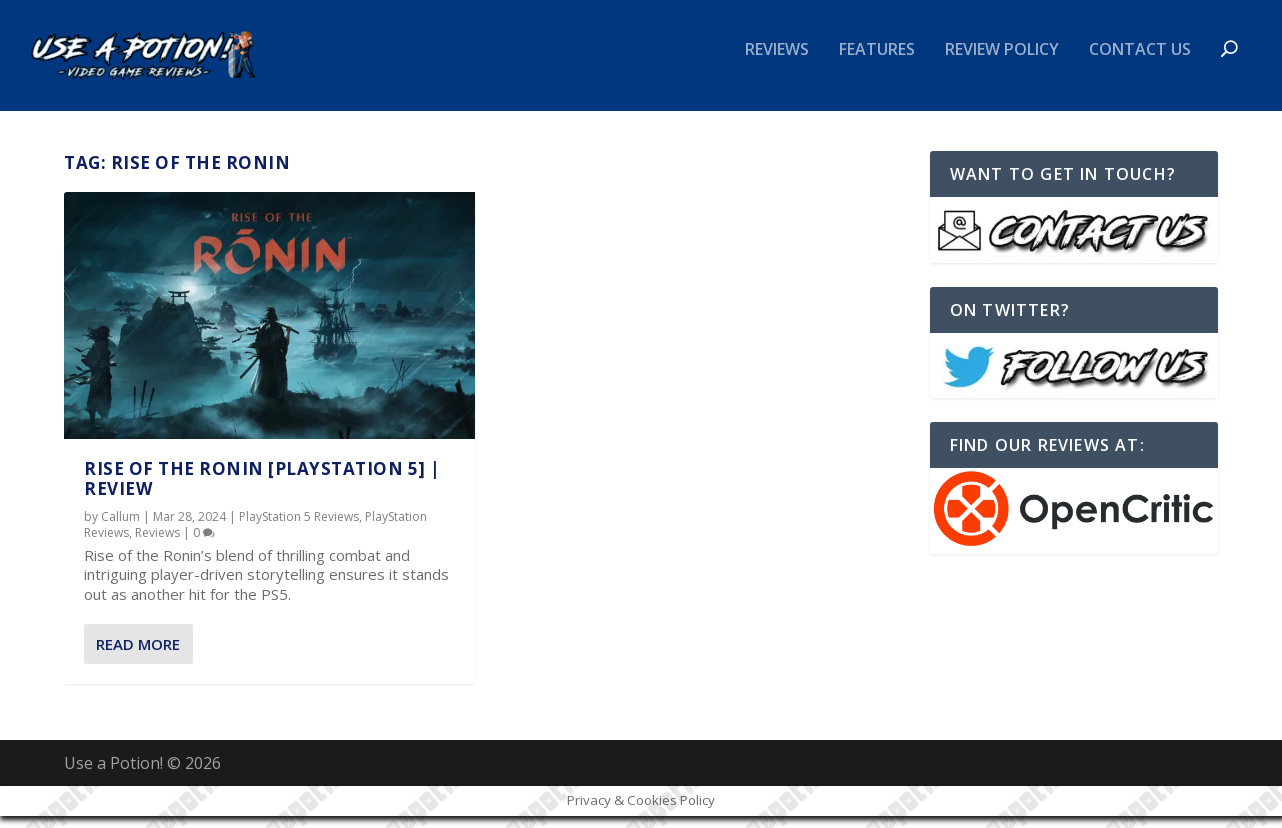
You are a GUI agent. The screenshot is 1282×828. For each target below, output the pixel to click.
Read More (138, 657)
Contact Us (1140, 63)
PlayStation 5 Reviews (299, 529)
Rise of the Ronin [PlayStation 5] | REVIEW (262, 490)
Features (877, 63)
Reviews (777, 63)
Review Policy (1002, 63)
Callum (120, 529)
